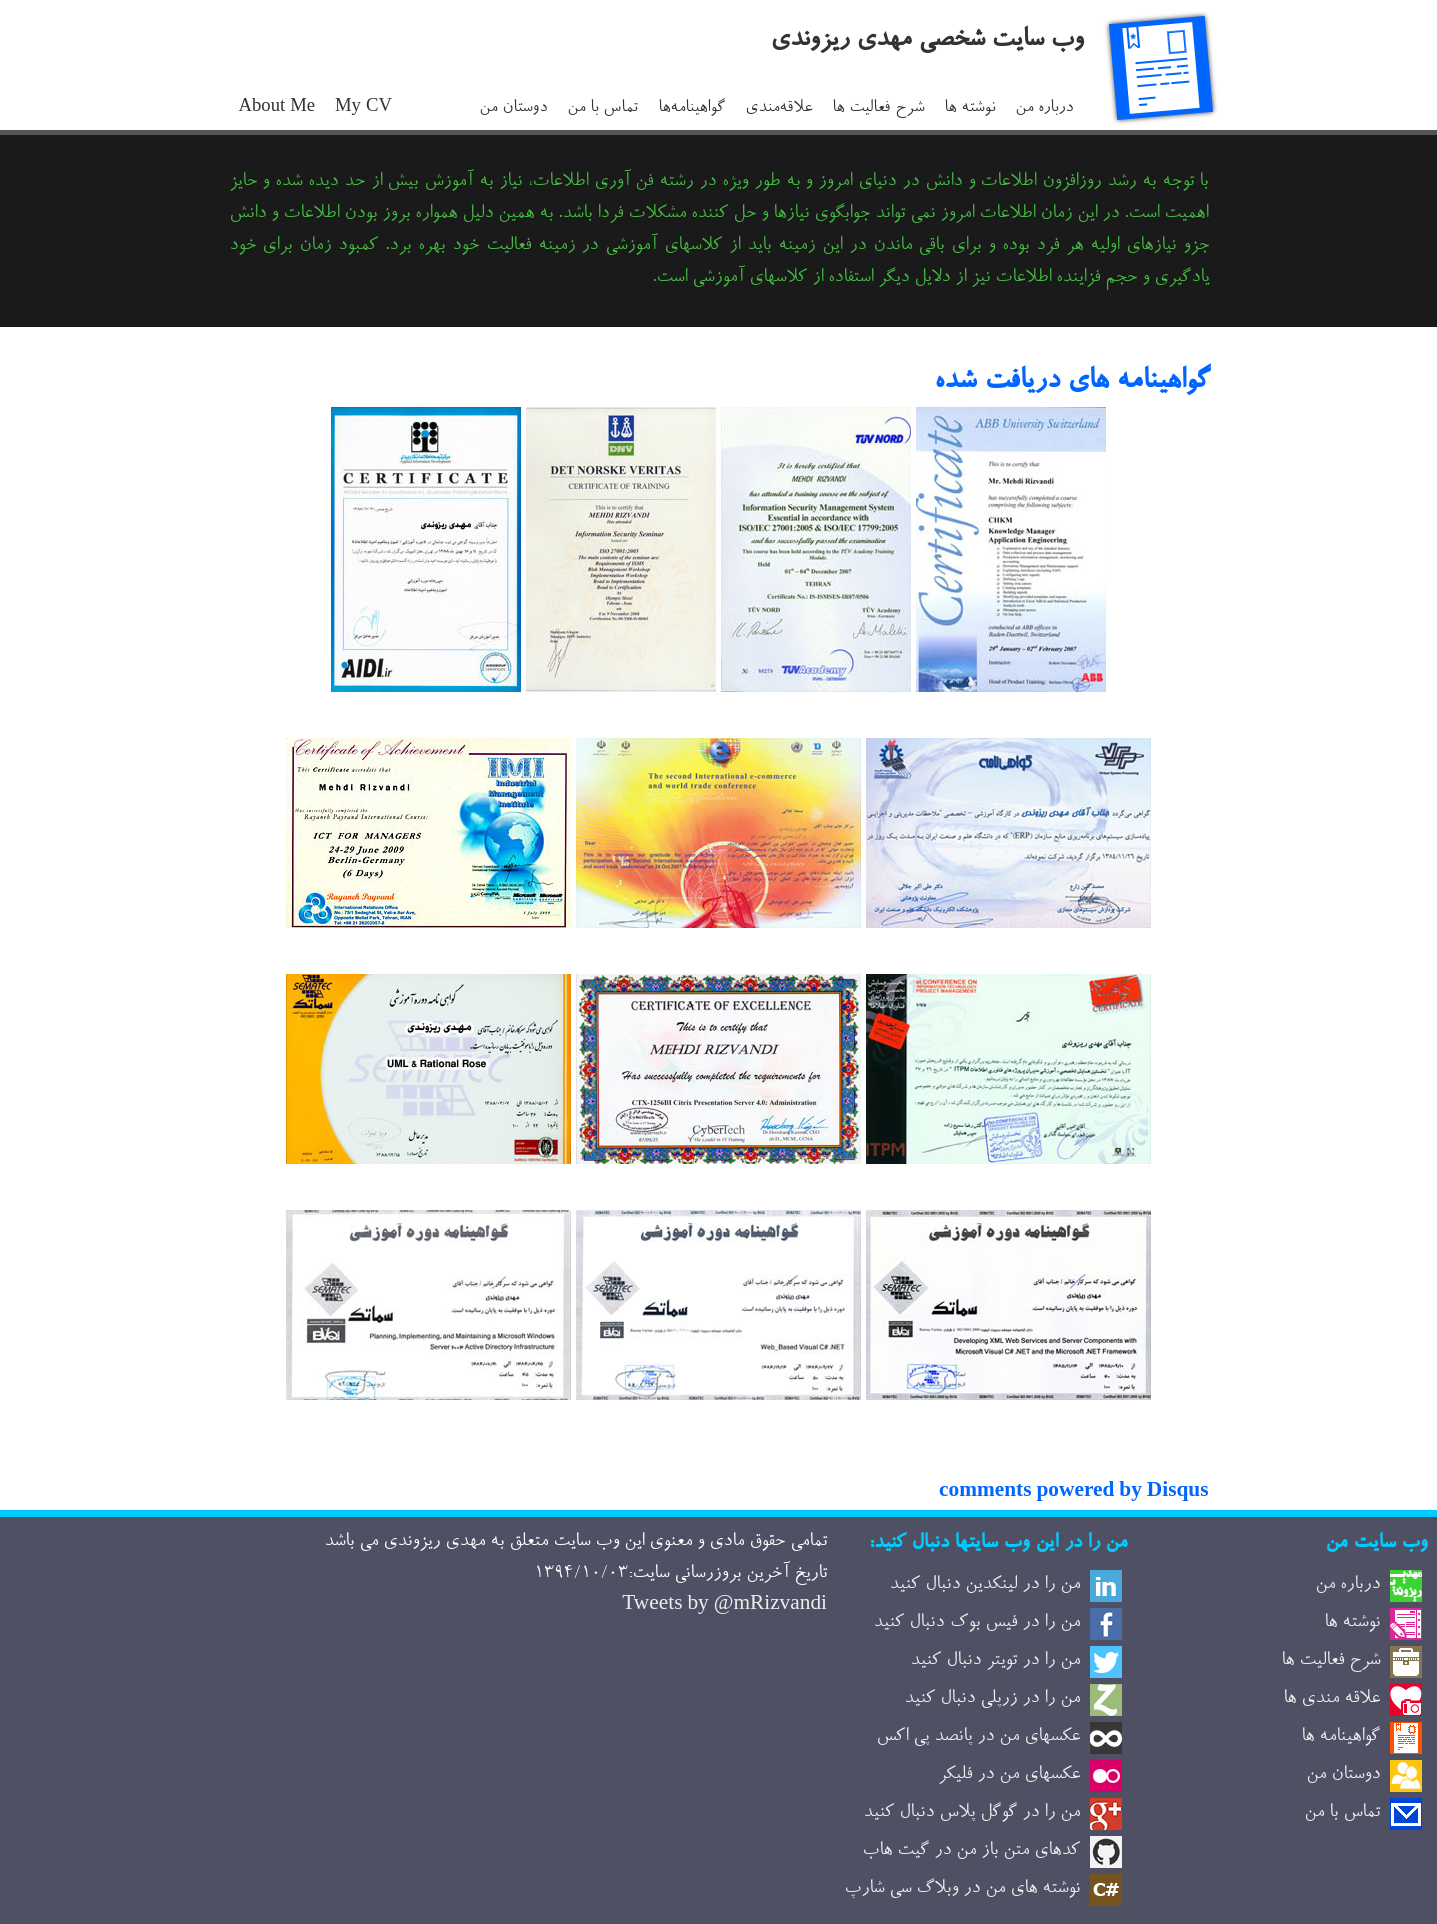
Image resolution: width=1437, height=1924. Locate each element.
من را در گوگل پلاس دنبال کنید (971, 1813)
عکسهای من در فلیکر (1009, 1775)
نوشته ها (969, 108)
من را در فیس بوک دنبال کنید (976, 1623)
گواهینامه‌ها (691, 108)
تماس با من (602, 108)
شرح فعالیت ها (878, 108)
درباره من (1044, 108)
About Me (277, 108)
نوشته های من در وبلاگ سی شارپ (962, 1889)
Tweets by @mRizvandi (724, 1606)
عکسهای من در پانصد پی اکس (978, 1737)
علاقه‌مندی (778, 108)
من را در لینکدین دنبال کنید (984, 1585)
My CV (363, 108)
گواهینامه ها (1340, 1737)
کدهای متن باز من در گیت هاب (971, 1851)
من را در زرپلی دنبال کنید (992, 1699)
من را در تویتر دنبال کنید (995, 1661)
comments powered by (1073, 1493)
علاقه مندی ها (1331, 1699)
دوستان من (513, 108)
